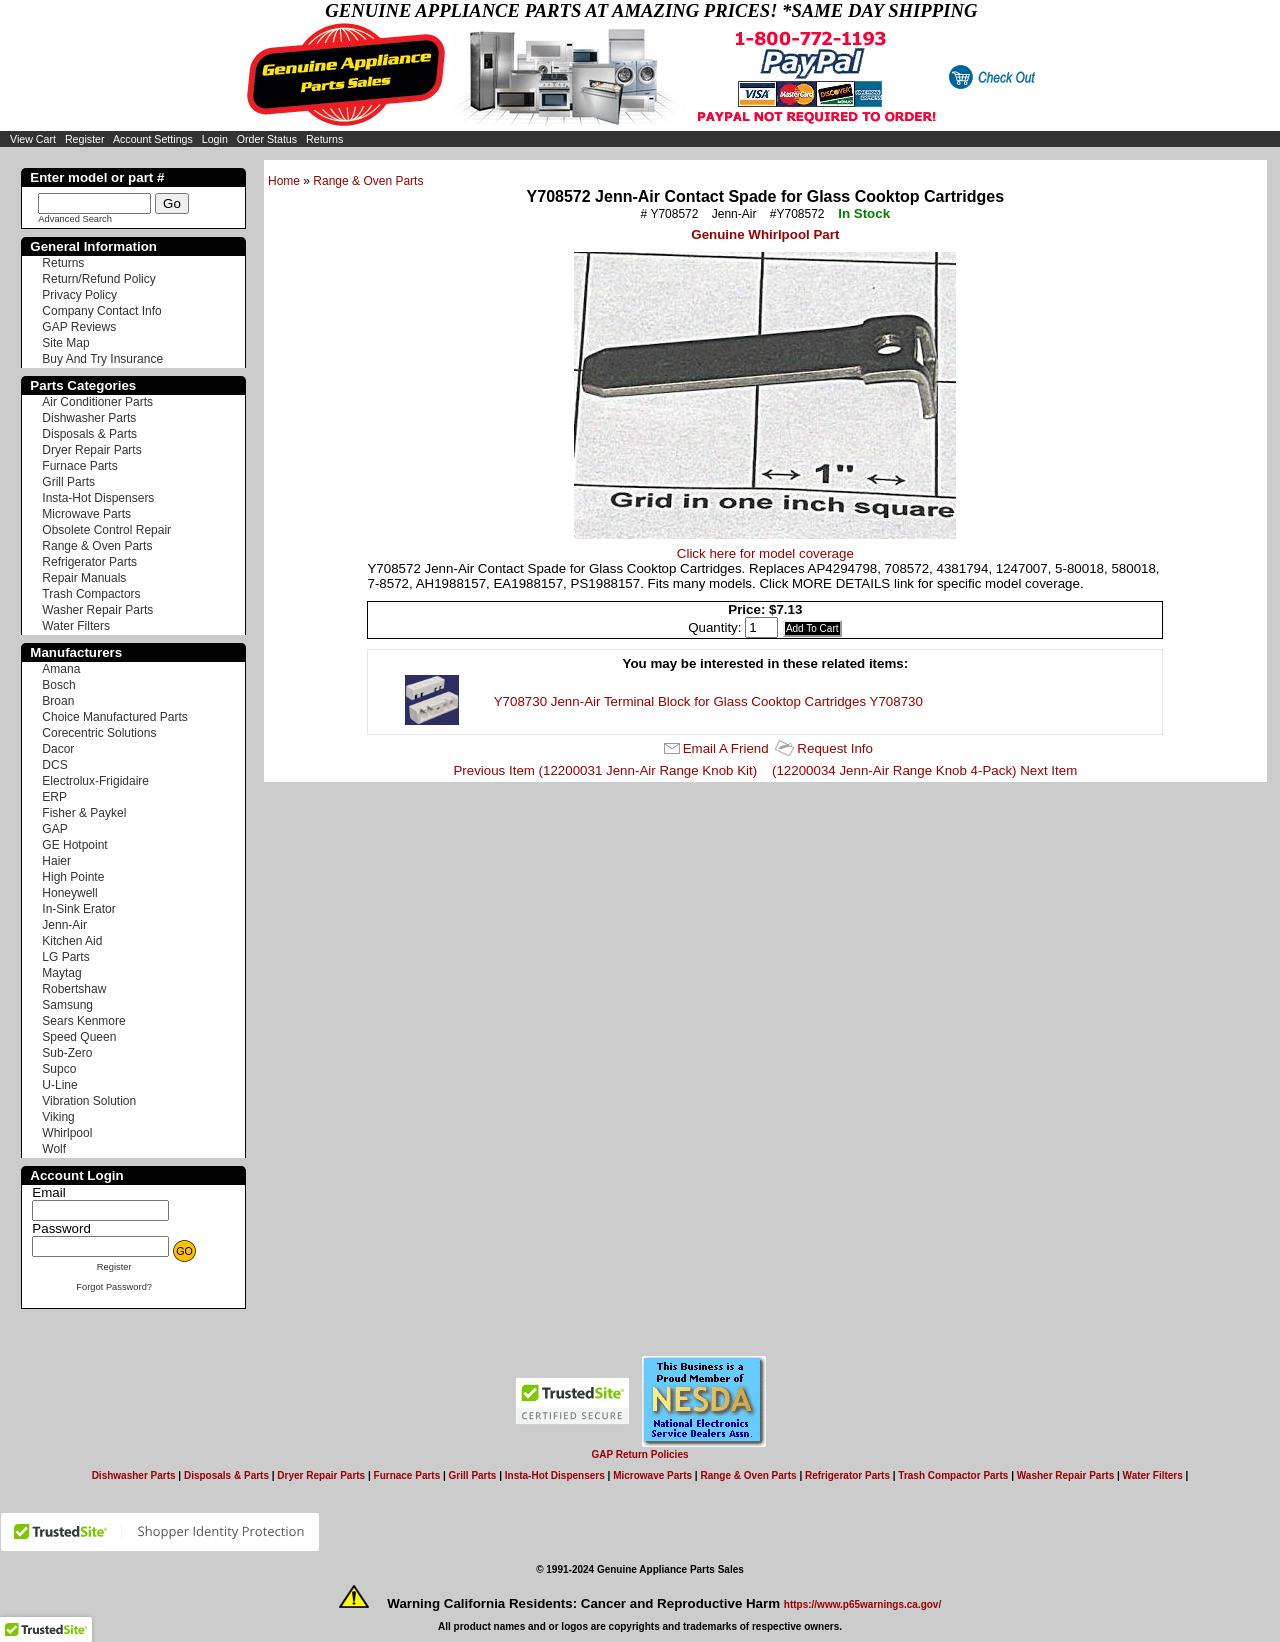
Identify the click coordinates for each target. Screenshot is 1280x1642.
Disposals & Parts (89, 434)
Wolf (54, 1149)
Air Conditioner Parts (97, 402)
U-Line (59, 1085)
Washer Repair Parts (97, 610)
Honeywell (69, 893)
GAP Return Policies (639, 1454)
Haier (56, 861)
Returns (324, 139)
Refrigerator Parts (89, 562)
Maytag (61, 973)
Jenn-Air (64, 925)
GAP (54, 829)
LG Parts (65, 957)
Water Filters (76, 626)
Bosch (58, 685)
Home (284, 181)
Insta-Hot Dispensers (98, 498)
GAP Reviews (79, 327)
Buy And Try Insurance (102, 359)
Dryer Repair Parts (91, 450)
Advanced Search (75, 219)
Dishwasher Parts (89, 418)
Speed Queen (79, 1037)
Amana (61, 669)
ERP (54, 797)
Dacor (58, 749)
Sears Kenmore (83, 1021)
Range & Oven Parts (368, 181)
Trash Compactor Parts (953, 1475)
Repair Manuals (84, 578)
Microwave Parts (86, 514)
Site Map (65, 343)
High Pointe (73, 877)
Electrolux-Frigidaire (95, 781)
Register (85, 139)
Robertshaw (74, 989)
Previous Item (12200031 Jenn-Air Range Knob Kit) (605, 770)
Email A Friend (726, 748)
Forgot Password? (114, 1287)
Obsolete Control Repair (106, 530)
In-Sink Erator (78, 909)
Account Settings (153, 139)
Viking (58, 1117)
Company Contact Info (101, 311)
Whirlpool (67, 1133)
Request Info (835, 748)
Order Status (267, 139)
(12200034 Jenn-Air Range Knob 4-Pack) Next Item (924, 770)
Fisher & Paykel (84, 813)
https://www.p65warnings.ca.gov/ (862, 1604)
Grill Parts (68, 482)
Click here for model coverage (765, 553)
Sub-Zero (67, 1053)
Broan (58, 701)
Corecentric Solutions (99, 733)
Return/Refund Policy (98, 279)
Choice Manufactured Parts (114, 717)
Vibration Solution (89, 1101)
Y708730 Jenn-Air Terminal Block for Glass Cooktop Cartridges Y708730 (708, 701)
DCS (54, 765)
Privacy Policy (79, 295)
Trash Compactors (91, 594)
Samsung (67, 1005)
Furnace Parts (79, 466)
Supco (59, 1069)
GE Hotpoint (74, 845)
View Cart (33, 139)
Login (215, 139)
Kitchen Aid (72, 941)
